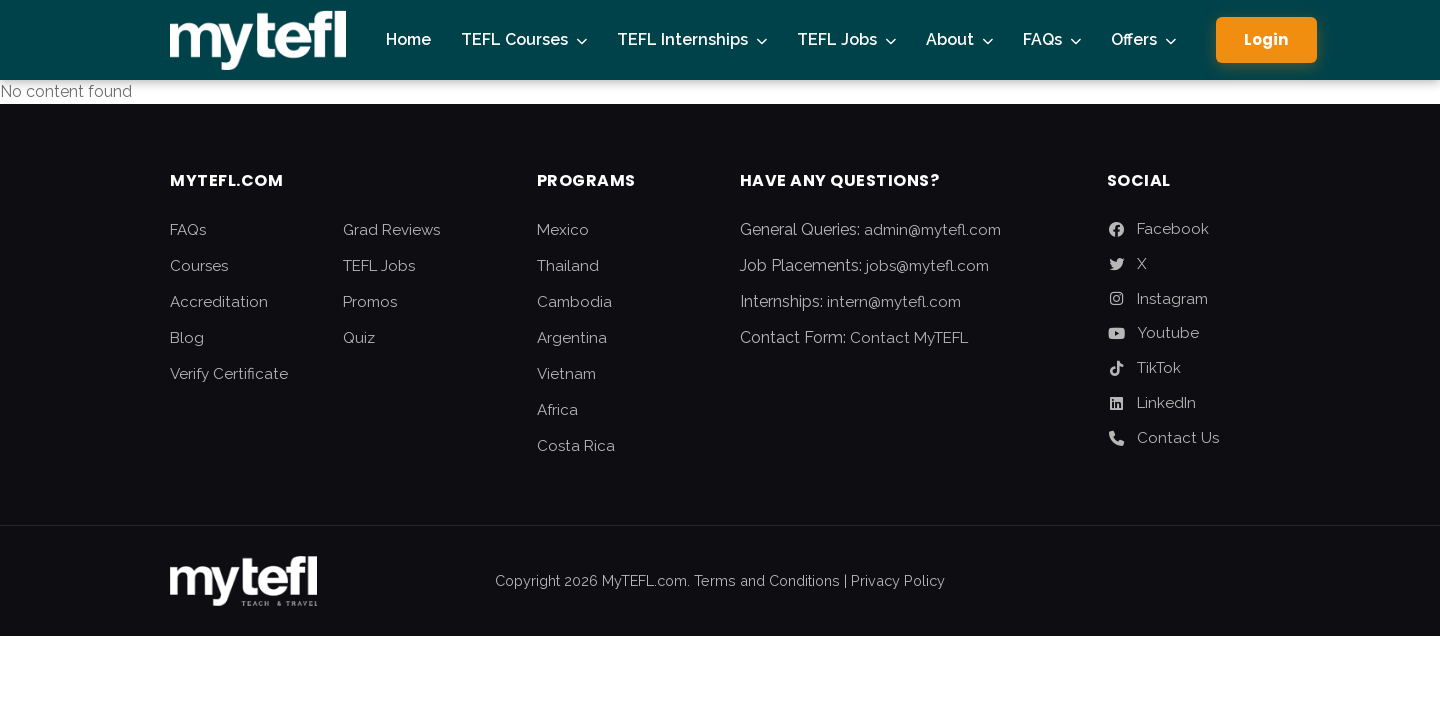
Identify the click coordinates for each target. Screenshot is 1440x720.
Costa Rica (576, 446)
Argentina (572, 338)
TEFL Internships (682, 39)
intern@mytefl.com (894, 302)
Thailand (568, 266)
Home (408, 39)
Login (1266, 39)
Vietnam (566, 374)
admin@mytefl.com (932, 230)
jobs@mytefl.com (927, 266)
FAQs (1042, 39)
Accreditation (219, 302)
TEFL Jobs (837, 39)
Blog (187, 338)
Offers (1134, 39)
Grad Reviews (391, 230)
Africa (557, 410)
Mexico (563, 230)
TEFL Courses (514, 39)
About (950, 39)
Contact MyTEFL (909, 338)
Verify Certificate (229, 374)
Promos (370, 302)
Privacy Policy (898, 580)
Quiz (359, 338)
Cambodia (574, 302)
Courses (199, 266)
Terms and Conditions (767, 580)
